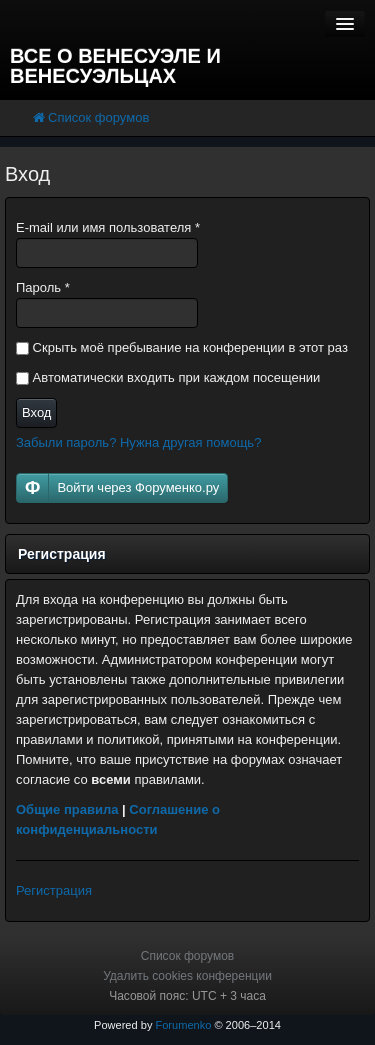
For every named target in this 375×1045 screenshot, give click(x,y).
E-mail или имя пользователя (108, 227)
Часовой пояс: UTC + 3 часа (187, 996)
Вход (36, 412)
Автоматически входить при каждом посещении (168, 377)
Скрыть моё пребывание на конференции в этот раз (182, 347)
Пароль (43, 287)
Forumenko (183, 1025)
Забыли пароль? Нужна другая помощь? (138, 442)
